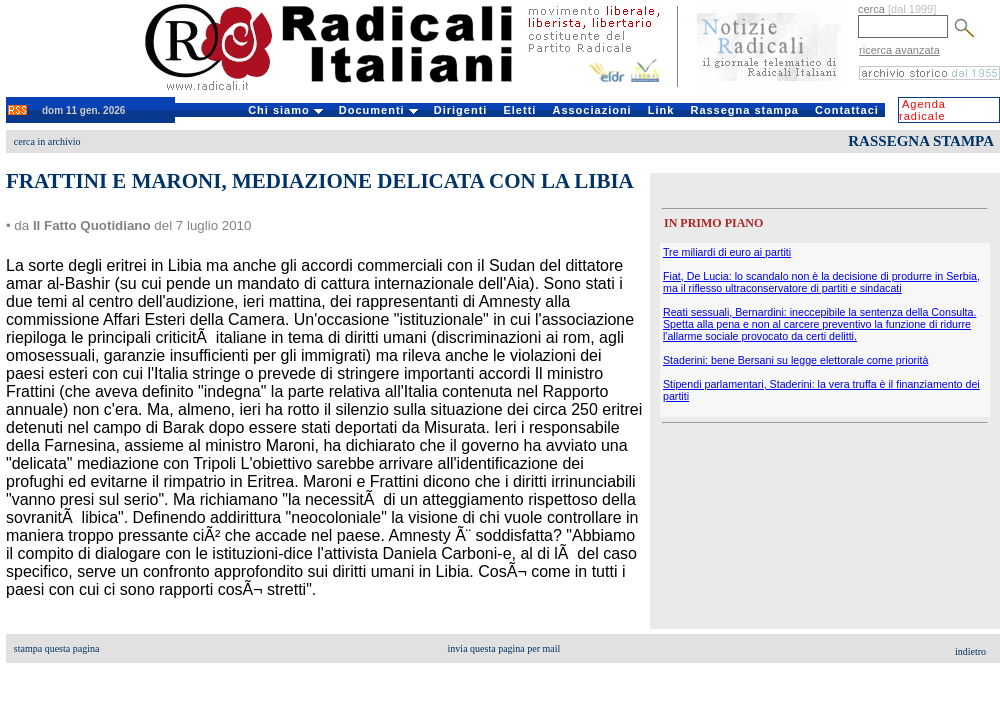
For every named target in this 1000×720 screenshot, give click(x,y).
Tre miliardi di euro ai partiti (727, 252)
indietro (970, 651)
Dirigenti (461, 110)
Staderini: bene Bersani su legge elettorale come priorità (795, 360)
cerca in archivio (47, 141)
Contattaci (847, 110)
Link (661, 110)
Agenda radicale (922, 110)
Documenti (378, 110)
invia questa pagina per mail (504, 648)
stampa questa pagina (57, 648)
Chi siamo (285, 110)
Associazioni (591, 110)
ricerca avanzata (899, 50)
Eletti (519, 110)
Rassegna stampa (744, 110)
